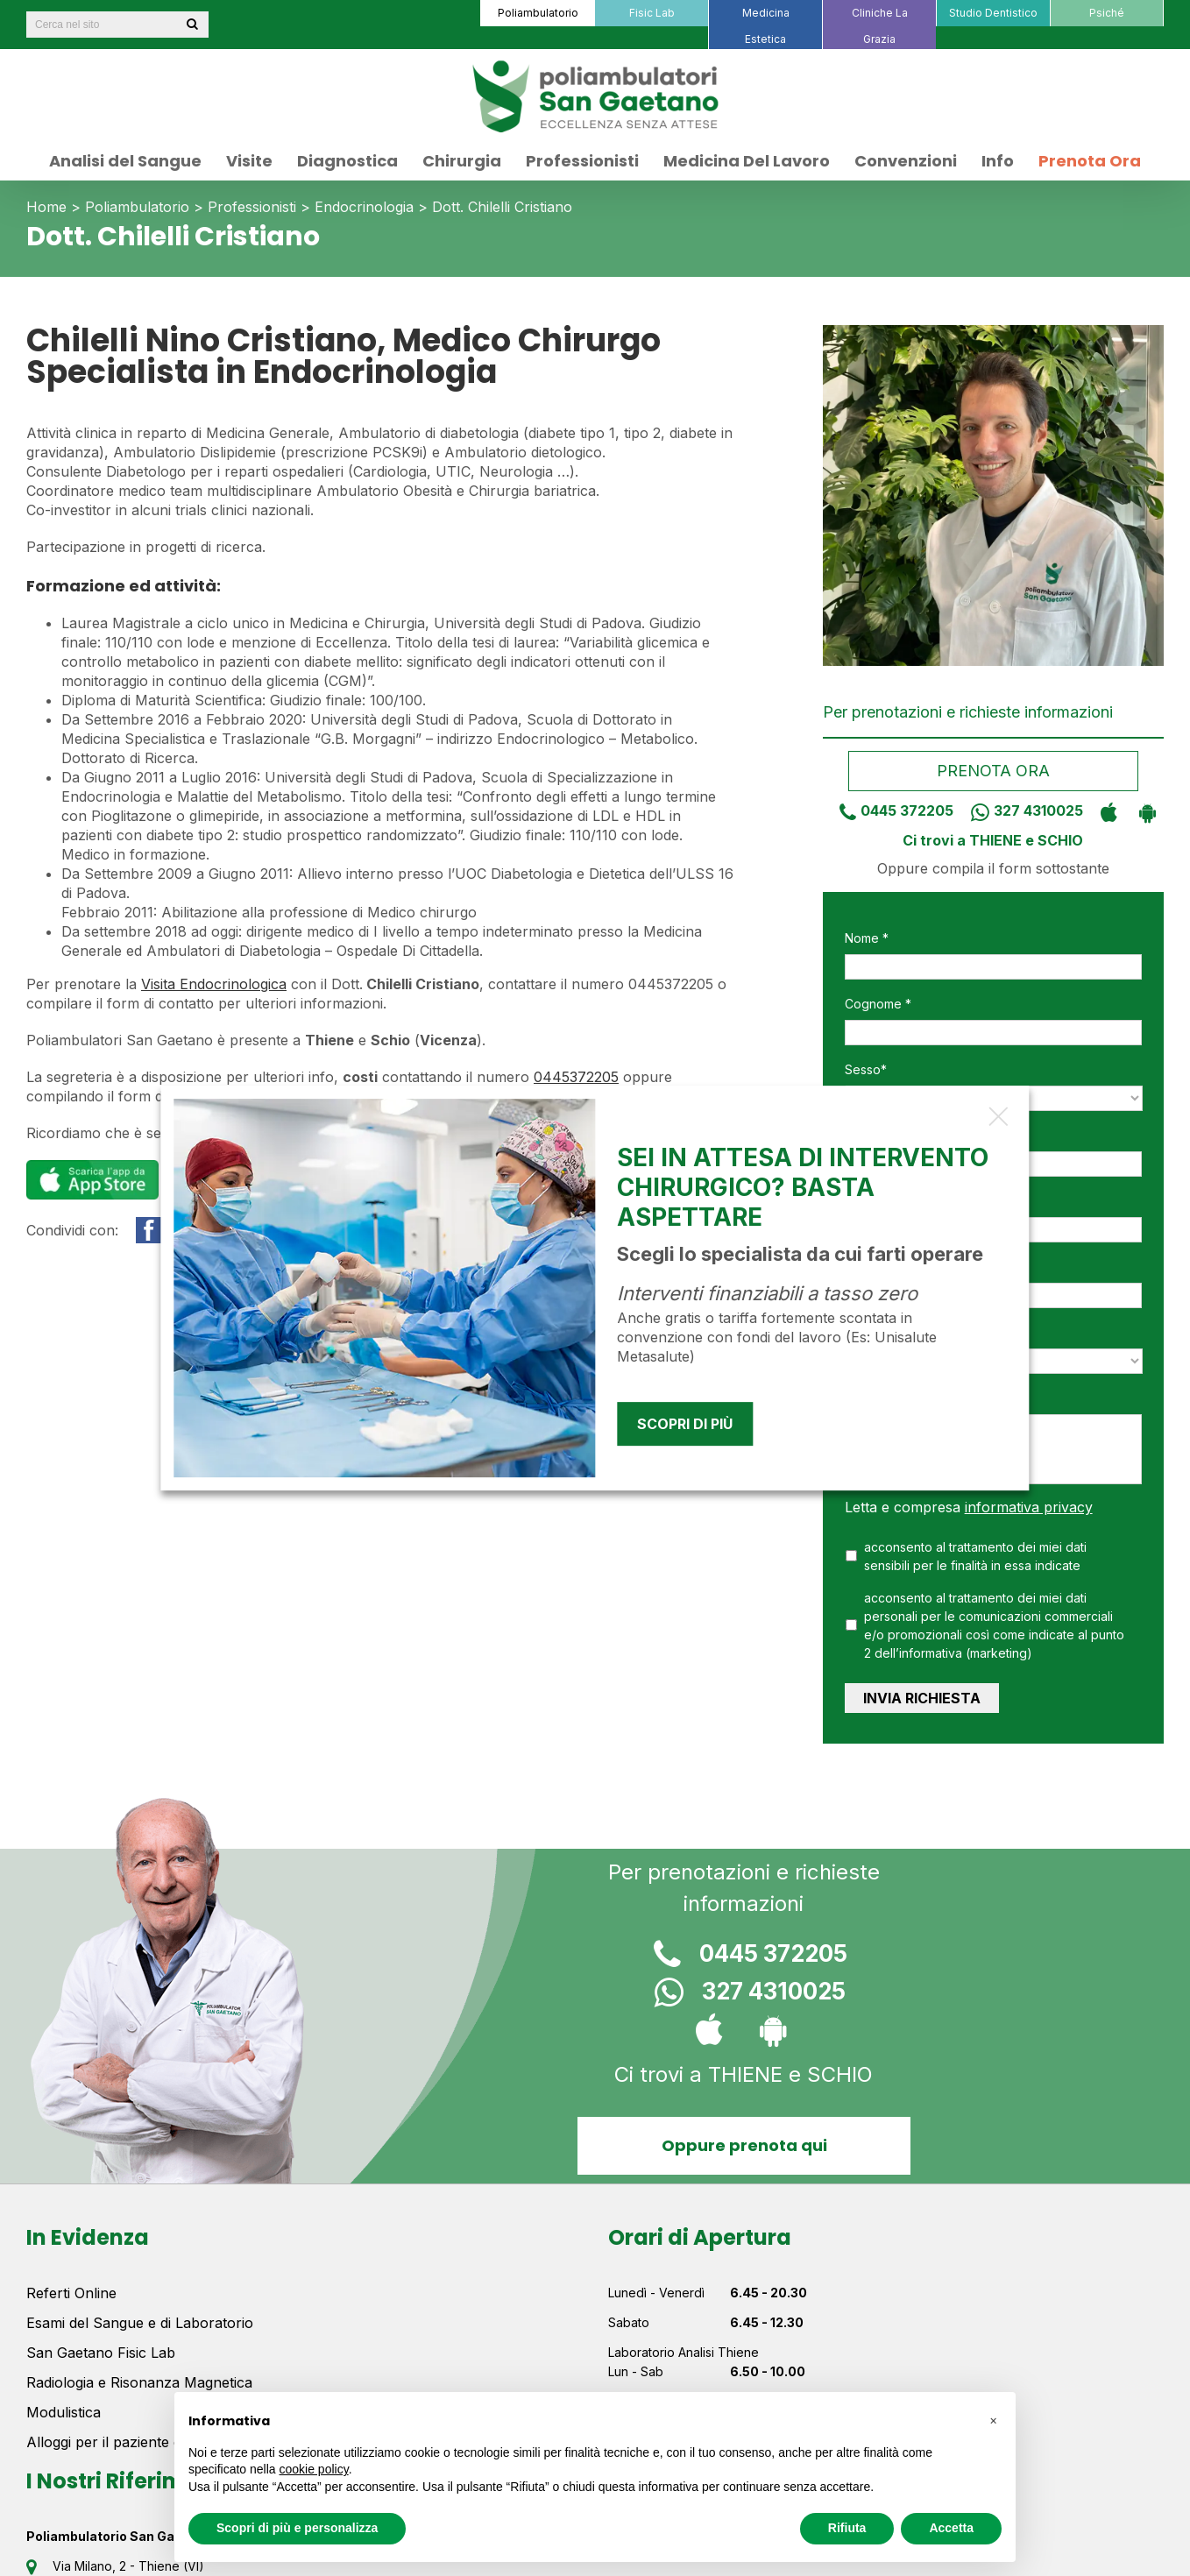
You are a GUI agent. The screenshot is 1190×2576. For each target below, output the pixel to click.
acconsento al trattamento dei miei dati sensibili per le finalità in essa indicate (975, 1556)
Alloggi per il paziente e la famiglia (138, 2442)
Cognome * (878, 1003)
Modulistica (63, 2412)
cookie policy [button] (314, 2469)
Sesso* (866, 1069)
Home (46, 207)
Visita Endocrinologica (214, 984)
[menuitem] (537, 13)
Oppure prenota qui (743, 2145)
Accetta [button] (951, 2528)
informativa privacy (1029, 1507)
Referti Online (71, 2293)
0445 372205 (889, 810)
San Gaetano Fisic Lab (100, 2352)
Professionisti (252, 207)
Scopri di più (685, 1424)
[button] (993, 2420)
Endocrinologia (364, 207)
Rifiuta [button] (847, 2528)
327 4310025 (1020, 810)
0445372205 (576, 1077)
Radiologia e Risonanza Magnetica (139, 2382)
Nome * (867, 938)
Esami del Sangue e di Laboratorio (139, 2323)
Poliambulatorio (137, 207)
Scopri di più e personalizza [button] (297, 2528)
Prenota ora (993, 770)
